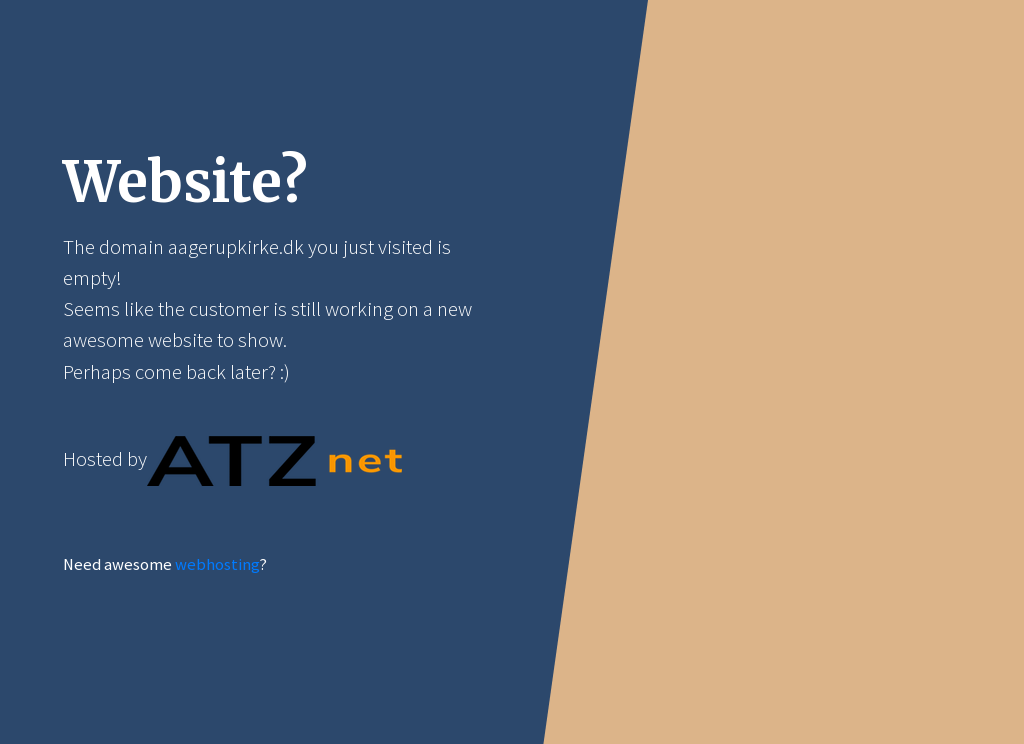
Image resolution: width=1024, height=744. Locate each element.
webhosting (217, 564)
